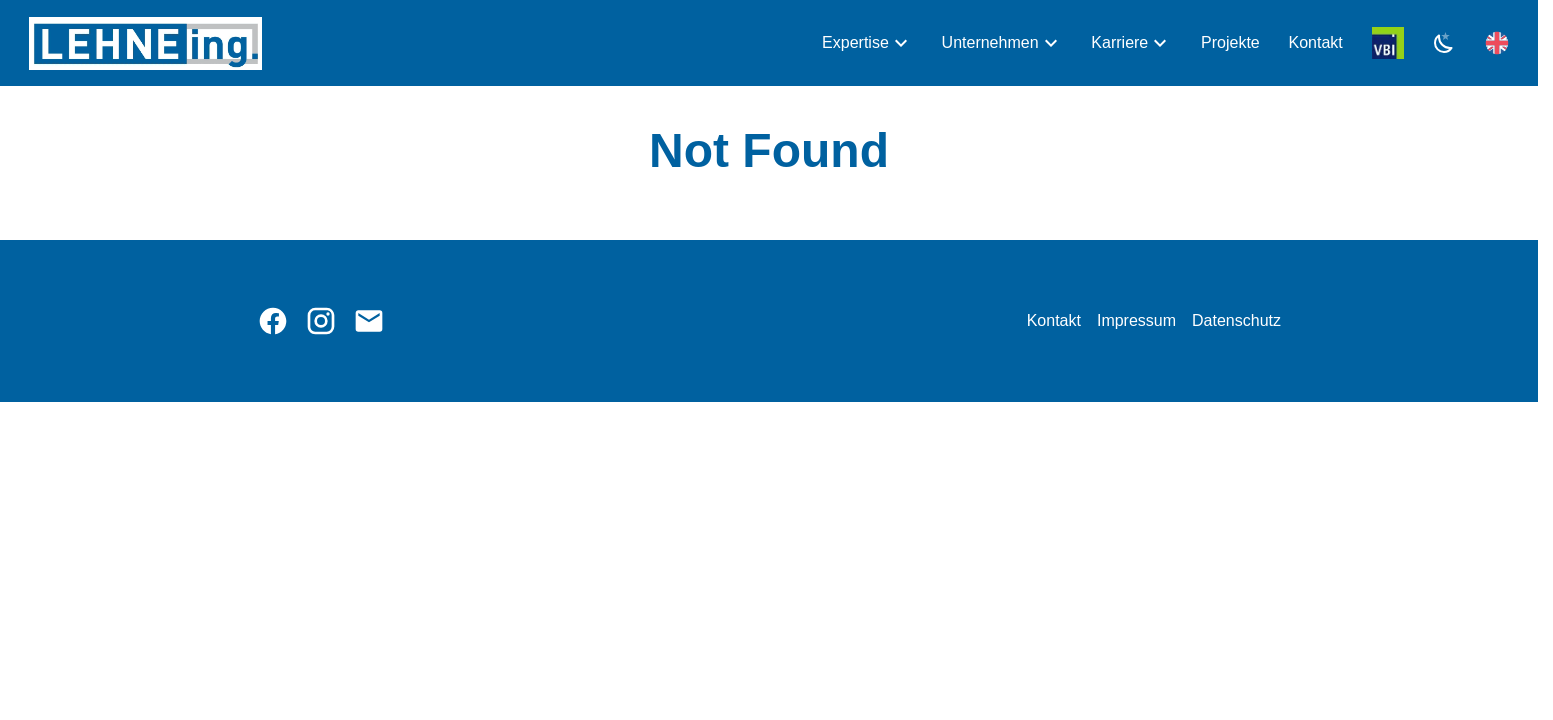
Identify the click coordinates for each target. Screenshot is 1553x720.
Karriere (1119, 42)
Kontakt (1316, 42)
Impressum (1136, 320)
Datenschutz (1236, 320)
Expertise (855, 42)
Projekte (1230, 42)
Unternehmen (990, 42)
